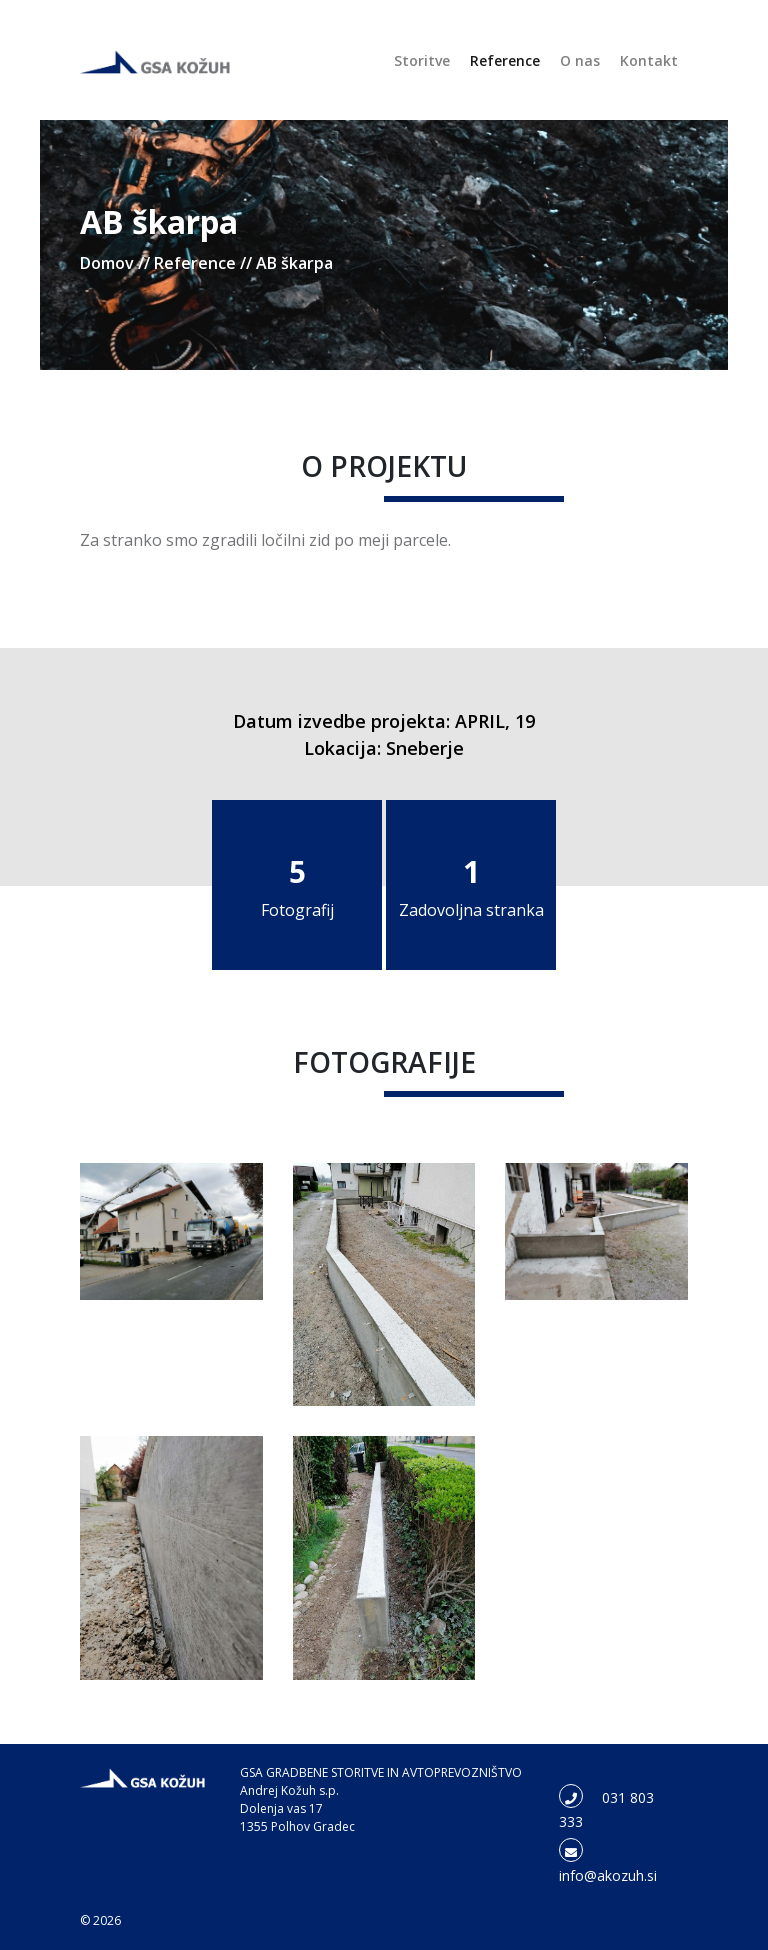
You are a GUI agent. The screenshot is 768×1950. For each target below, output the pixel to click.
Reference (505, 60)
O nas (580, 60)
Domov (107, 263)
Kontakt (649, 60)
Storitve (422, 60)
